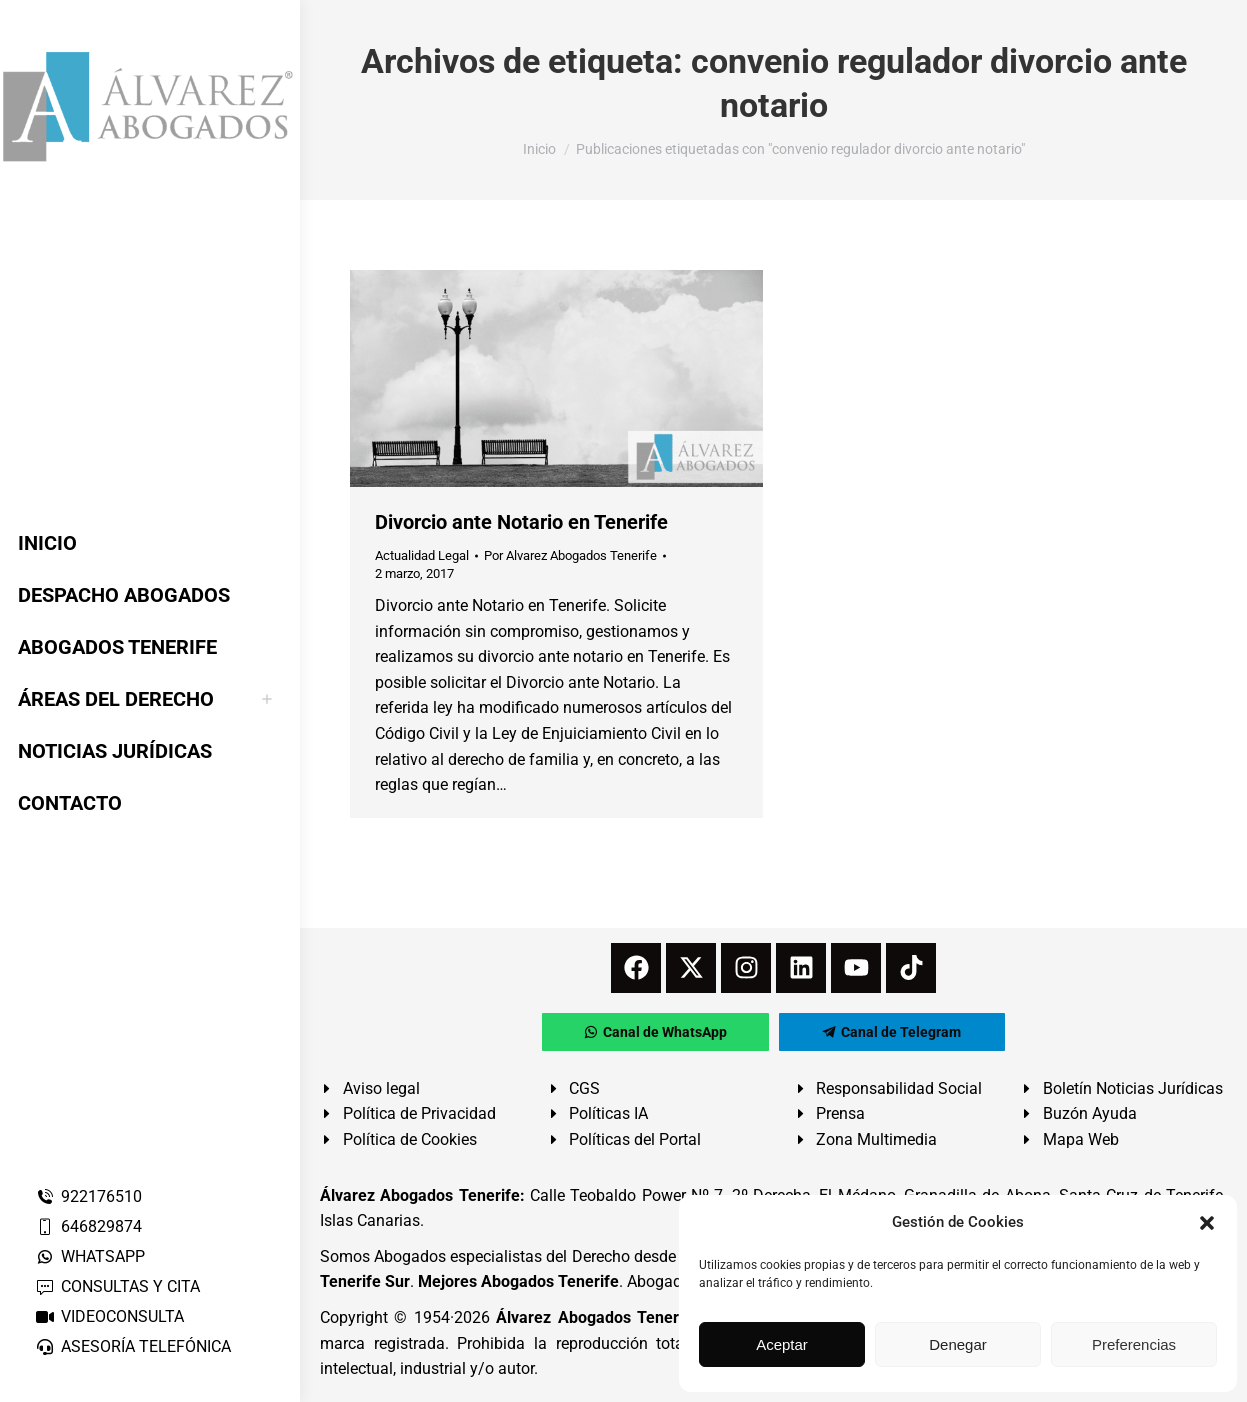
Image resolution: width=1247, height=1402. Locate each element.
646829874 (88, 1226)
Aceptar (782, 1344)
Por (570, 555)
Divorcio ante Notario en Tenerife (521, 522)
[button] (1207, 1223)
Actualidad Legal (422, 555)
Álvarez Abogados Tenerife (597, 1317)
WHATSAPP (90, 1256)
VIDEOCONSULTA (109, 1316)
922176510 (88, 1196)
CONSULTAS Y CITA (117, 1286)
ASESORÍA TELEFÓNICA (133, 1346)
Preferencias (1134, 1344)
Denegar (958, 1344)
